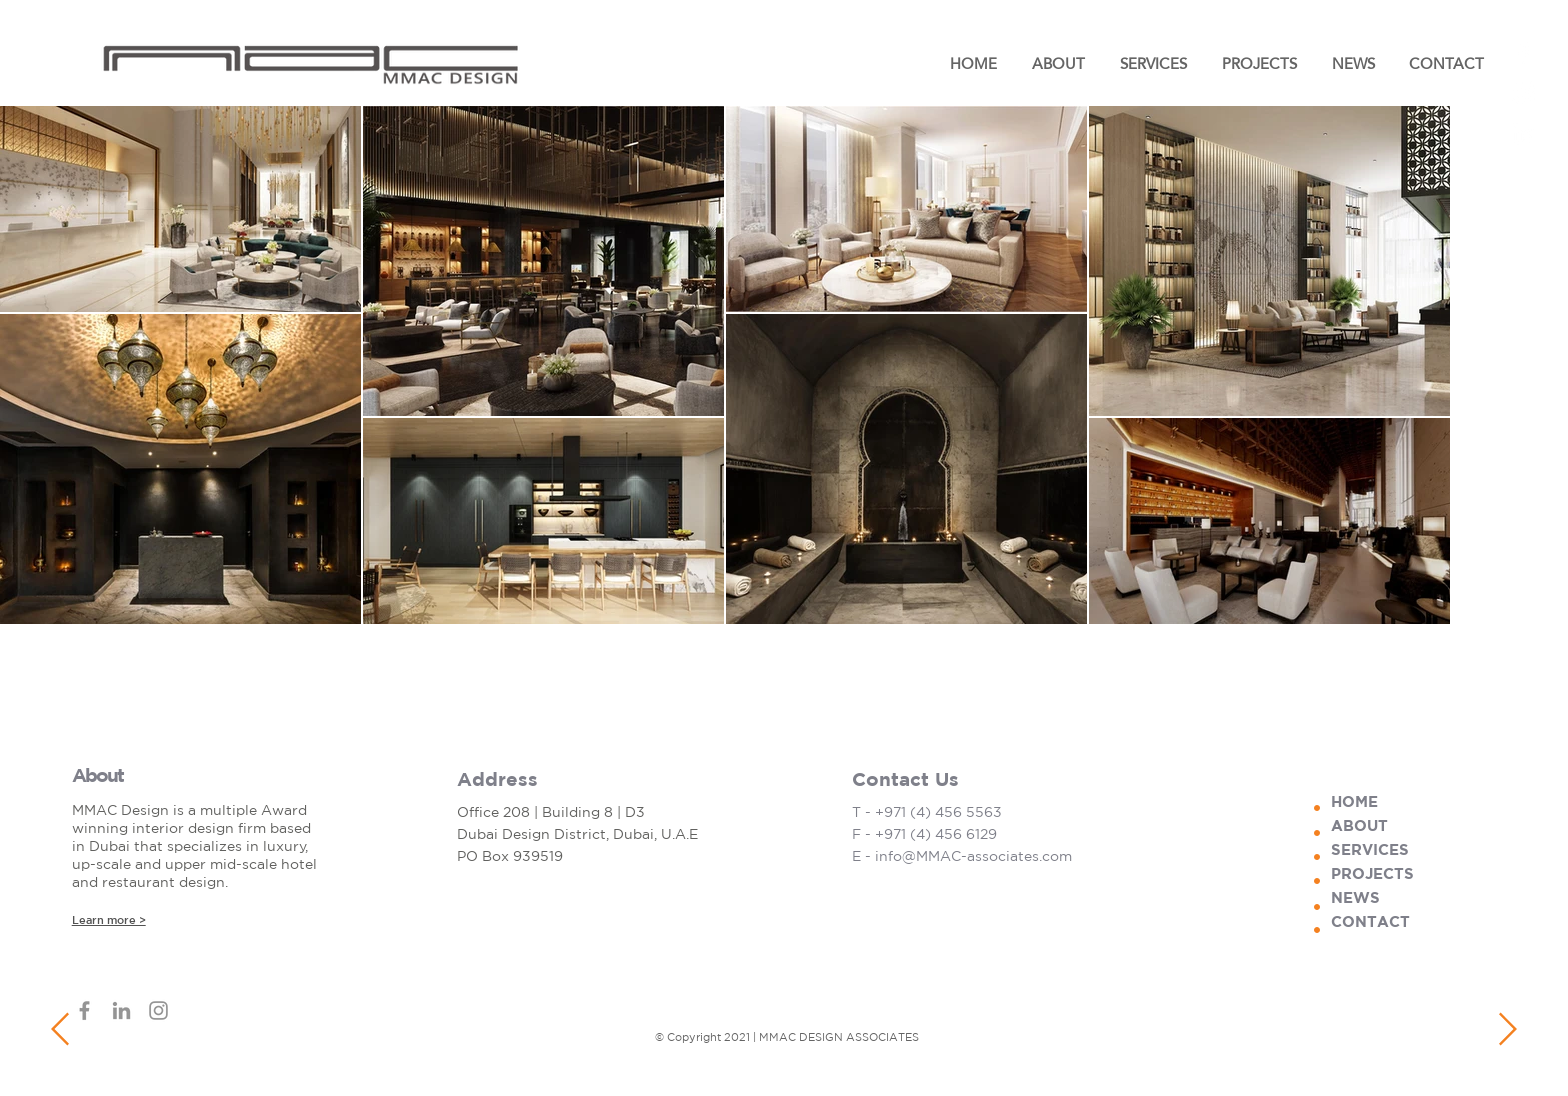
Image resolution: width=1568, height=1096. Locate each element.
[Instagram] (1524, 93)
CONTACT (1370, 921)
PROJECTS (1372, 873)
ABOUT (1359, 825)
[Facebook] (1524, 53)
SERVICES (1370, 849)
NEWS (1355, 897)
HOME (1354, 801)
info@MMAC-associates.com (973, 856)
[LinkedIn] (1524, 133)
